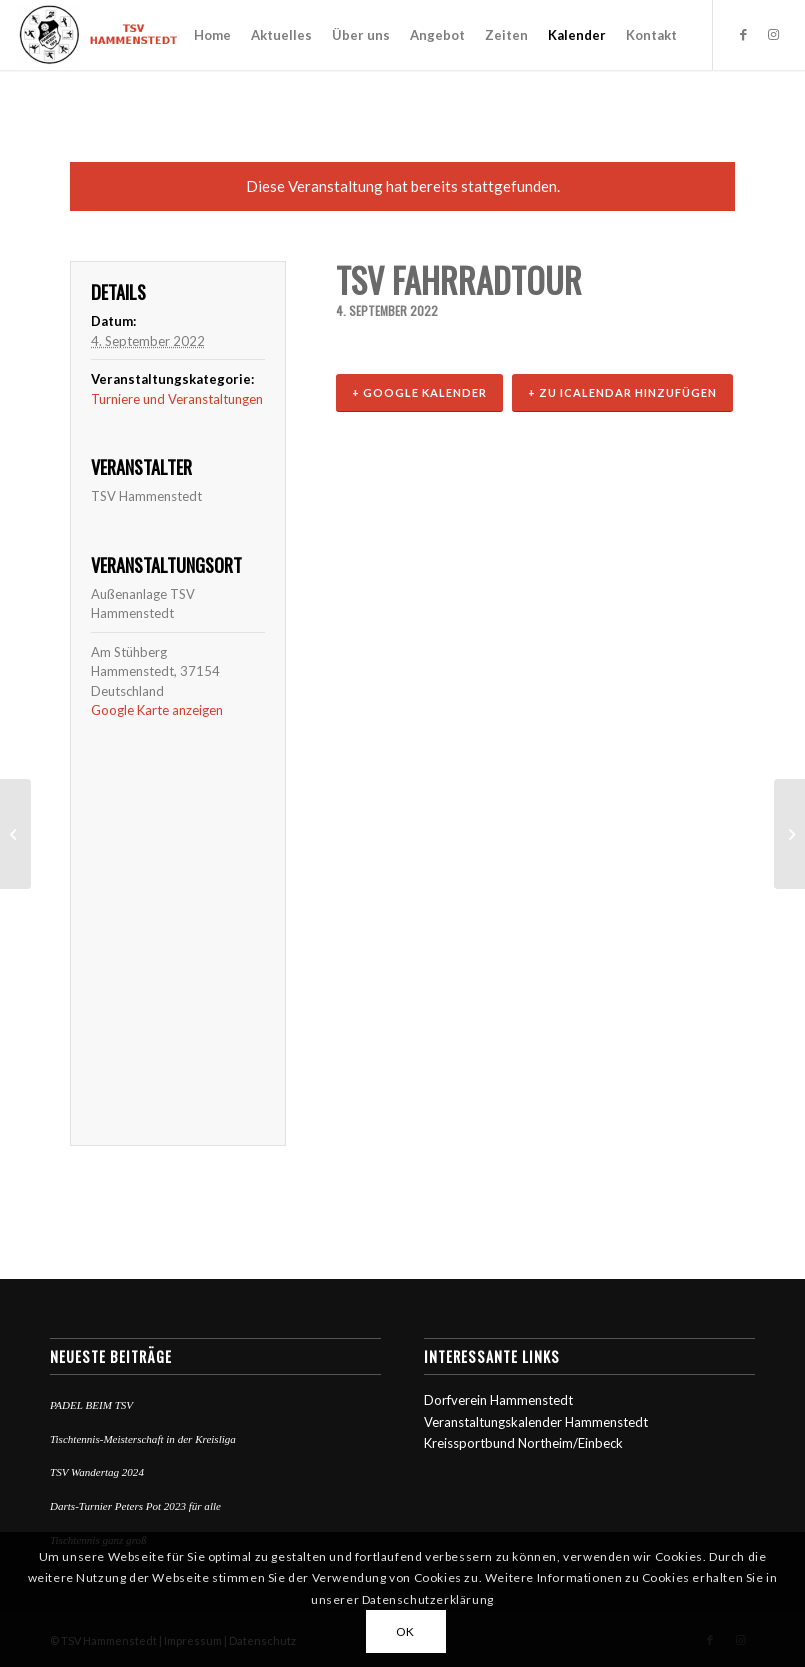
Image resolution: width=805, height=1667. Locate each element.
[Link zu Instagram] (774, 34)
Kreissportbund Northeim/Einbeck (523, 1443)
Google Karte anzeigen (157, 710)
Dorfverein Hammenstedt (498, 1400)
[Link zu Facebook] (744, 34)
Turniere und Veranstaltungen (177, 399)
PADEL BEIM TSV (91, 1405)
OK (405, 1631)
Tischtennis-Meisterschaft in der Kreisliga (143, 1439)
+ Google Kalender (419, 392)
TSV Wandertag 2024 (97, 1472)
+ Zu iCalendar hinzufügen (622, 392)
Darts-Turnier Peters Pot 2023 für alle (135, 1506)
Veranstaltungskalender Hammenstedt (536, 1422)
